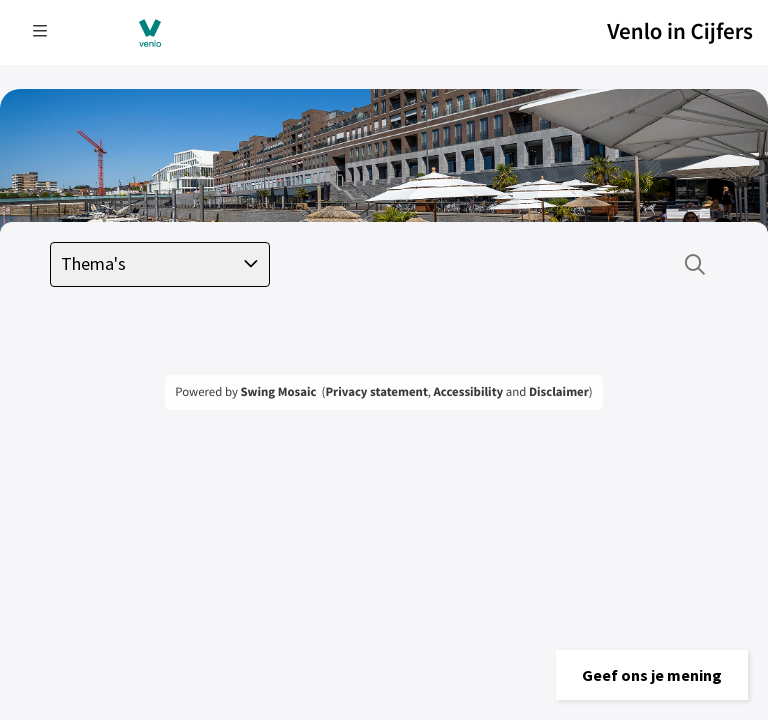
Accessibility (469, 392)
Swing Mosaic (278, 392)
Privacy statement (376, 392)
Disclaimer (559, 392)
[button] (652, 675)
